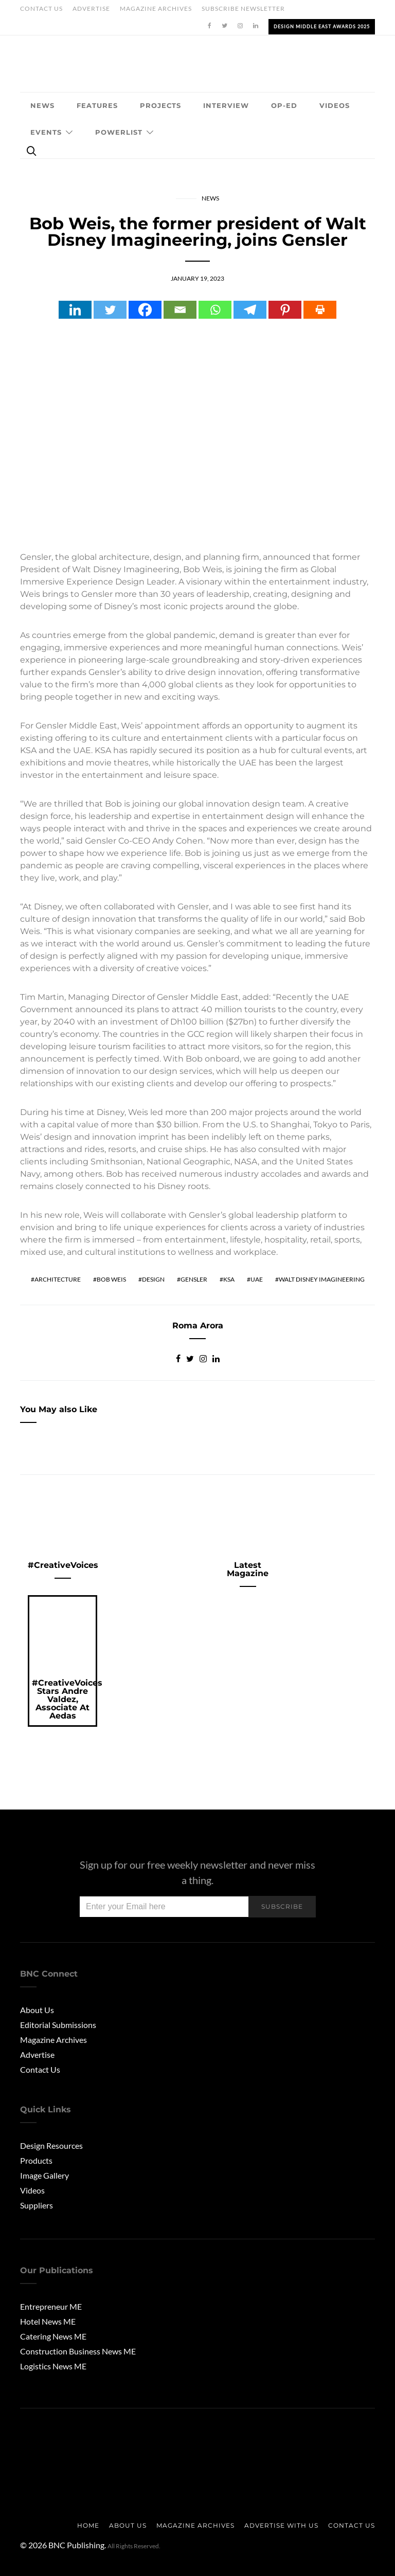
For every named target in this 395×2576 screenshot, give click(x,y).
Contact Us (41, 8)
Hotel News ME (48, 2321)
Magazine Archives (156, 8)
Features (97, 105)
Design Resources (51, 2145)
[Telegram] (250, 310)
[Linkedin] (75, 310)
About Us (37, 2010)
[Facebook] (145, 310)
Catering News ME (53, 2336)
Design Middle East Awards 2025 (322, 26)
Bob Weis (111, 1279)
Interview (226, 105)
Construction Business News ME (78, 2351)
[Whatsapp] (215, 310)
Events (46, 132)
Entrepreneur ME (51, 2306)
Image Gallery (44, 2175)
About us (128, 2525)
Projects (160, 105)
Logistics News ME (53, 2366)
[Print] (319, 310)
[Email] (180, 310)
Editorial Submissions (58, 2025)
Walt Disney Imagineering (322, 1279)
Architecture (57, 1279)
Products (36, 2160)
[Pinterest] (284, 310)
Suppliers (36, 2205)
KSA (229, 1279)
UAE (256, 1279)
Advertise (91, 8)
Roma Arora (197, 1325)
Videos (334, 105)
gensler (194, 1279)
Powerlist (118, 132)
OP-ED (284, 105)
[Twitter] (110, 310)
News (42, 105)
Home (88, 2525)
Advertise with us (281, 2525)
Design (153, 1279)
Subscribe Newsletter (243, 8)
